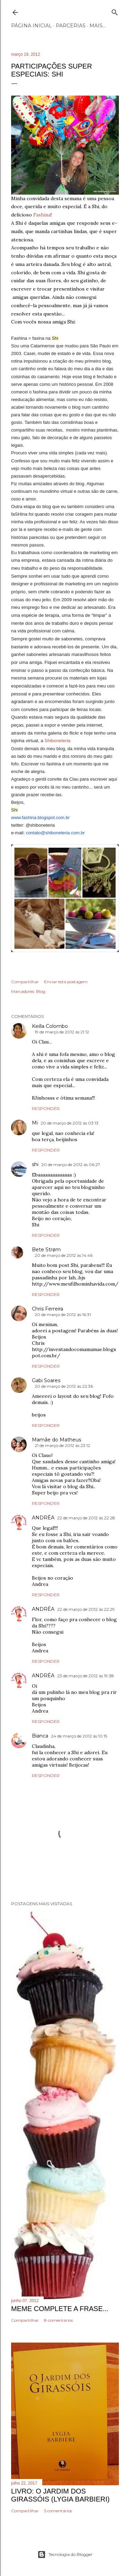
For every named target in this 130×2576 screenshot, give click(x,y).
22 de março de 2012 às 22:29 (86, 1609)
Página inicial (31, 26)
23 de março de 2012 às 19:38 (85, 1675)
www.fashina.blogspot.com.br (40, 817)
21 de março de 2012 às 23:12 (62, 1445)
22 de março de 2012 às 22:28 (86, 1517)
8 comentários (58, 2320)
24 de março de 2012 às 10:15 (79, 1736)
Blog (40, 991)
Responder (46, 1108)
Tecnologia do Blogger (65, 2554)
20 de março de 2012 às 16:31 (63, 1314)
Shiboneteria (57, 740)
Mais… (97, 26)
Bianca (40, 1736)
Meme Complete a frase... (60, 2308)
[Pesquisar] (115, 11)
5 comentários (58, 2510)
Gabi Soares (46, 1380)
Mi (35, 1123)
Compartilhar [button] (25, 981)
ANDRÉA (43, 1517)
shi (35, 1164)
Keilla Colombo (50, 1026)
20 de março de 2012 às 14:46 (64, 1255)
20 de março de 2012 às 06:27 (70, 1164)
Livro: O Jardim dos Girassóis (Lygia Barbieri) (60, 2495)
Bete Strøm (46, 1249)
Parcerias (71, 26)
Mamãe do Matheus (56, 1440)
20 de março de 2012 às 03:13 (69, 1123)
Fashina (42, 215)
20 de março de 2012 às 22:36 (64, 1386)
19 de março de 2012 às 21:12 (62, 1031)
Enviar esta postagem (66, 981)
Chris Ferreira (47, 1309)
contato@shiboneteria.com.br (55, 832)
